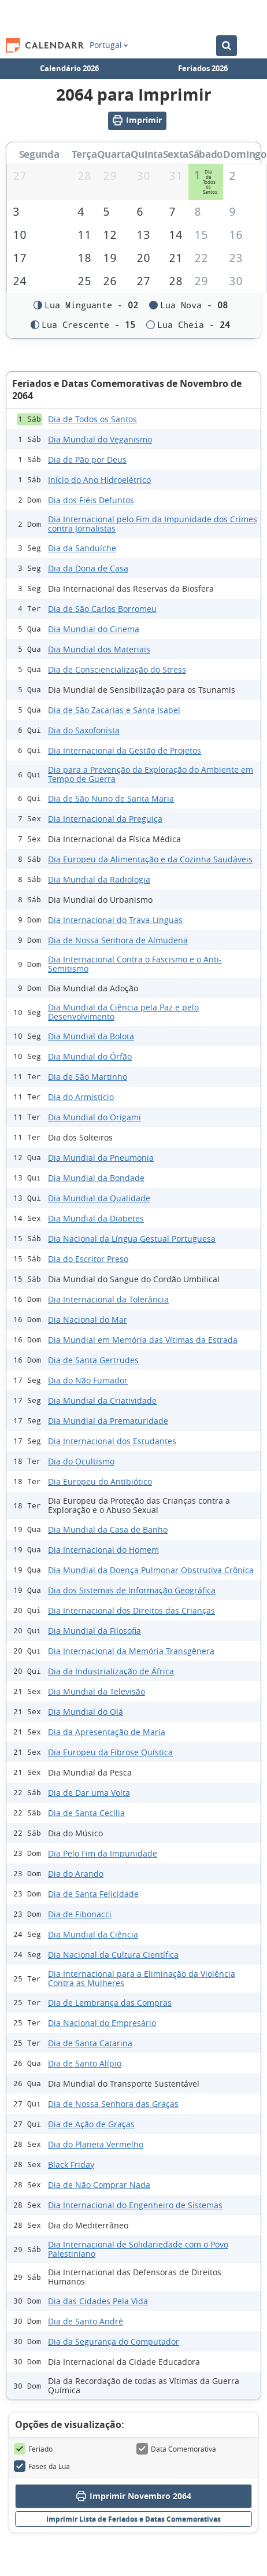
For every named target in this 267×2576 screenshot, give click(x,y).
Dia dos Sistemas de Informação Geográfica (132, 1590)
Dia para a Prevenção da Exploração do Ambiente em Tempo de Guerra (150, 775)
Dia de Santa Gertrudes (93, 1360)
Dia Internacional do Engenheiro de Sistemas (135, 2205)
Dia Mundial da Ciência (93, 1934)
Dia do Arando (75, 1874)
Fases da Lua (42, 2467)
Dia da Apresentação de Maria (106, 1732)
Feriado (33, 2450)
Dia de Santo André (85, 2321)
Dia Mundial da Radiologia (99, 879)
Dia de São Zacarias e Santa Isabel (114, 710)
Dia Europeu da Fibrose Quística (110, 1752)
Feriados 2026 (203, 68)
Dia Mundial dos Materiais (99, 649)
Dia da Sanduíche (82, 548)
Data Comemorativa (176, 2450)
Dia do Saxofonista (84, 730)
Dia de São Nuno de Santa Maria (111, 799)
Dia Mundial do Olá (85, 1712)
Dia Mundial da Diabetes (96, 1218)
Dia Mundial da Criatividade (102, 1401)
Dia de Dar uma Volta (89, 1793)
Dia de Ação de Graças (91, 2124)
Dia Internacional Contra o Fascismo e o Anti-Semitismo (135, 965)
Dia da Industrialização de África (111, 1671)
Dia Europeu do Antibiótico (100, 1482)
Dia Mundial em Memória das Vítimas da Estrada (143, 1340)
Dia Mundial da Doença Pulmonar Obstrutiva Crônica (151, 1570)
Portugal (109, 45)
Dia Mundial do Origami (94, 1117)
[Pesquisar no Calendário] (226, 45)
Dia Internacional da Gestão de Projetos (124, 751)
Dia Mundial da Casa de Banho (108, 1530)
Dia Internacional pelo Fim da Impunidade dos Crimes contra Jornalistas (152, 525)
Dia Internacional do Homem (103, 1550)
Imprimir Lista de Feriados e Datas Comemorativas (133, 2520)
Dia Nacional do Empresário (102, 2023)
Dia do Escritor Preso (88, 1259)
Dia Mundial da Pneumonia (101, 1158)
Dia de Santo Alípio (84, 2063)
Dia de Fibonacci (80, 1914)
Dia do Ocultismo (81, 1461)
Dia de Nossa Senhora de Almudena (118, 940)
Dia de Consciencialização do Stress (117, 670)
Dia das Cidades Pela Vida (98, 2301)
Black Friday (71, 2165)
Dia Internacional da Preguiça (105, 819)
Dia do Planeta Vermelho (95, 2144)
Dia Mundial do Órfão (90, 1056)
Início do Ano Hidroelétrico (99, 480)
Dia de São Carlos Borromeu (102, 609)
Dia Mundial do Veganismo (100, 439)
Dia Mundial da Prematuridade (108, 1421)
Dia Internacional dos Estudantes (112, 1441)
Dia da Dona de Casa (88, 568)
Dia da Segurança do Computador (113, 2342)
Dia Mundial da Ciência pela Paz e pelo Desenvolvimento (123, 1013)
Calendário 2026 (69, 68)
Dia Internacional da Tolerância (108, 1299)
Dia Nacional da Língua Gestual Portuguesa (132, 1239)
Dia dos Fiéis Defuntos (91, 500)
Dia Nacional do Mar (87, 1320)
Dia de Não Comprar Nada (99, 2185)
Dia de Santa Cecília (86, 1813)
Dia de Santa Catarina (90, 2043)
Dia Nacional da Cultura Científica (113, 1955)
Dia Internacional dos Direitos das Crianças (131, 1611)
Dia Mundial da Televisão (96, 1691)
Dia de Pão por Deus (87, 460)
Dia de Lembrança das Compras (110, 2003)
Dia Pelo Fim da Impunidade (102, 1853)
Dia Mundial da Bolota (91, 1036)
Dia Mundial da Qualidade (99, 1198)
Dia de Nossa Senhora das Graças (113, 2104)
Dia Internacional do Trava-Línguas (115, 920)
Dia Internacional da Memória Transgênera (131, 1651)
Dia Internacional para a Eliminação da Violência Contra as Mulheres (141, 1979)
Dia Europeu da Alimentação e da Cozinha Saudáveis (150, 859)
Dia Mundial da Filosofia (94, 1631)
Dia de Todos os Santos (92, 419)
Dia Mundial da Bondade (96, 1178)
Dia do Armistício (81, 1097)
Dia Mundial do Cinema (93, 629)
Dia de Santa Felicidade (93, 1894)
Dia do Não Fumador (88, 1380)
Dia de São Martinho (87, 1077)
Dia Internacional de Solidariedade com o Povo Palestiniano (138, 2250)
